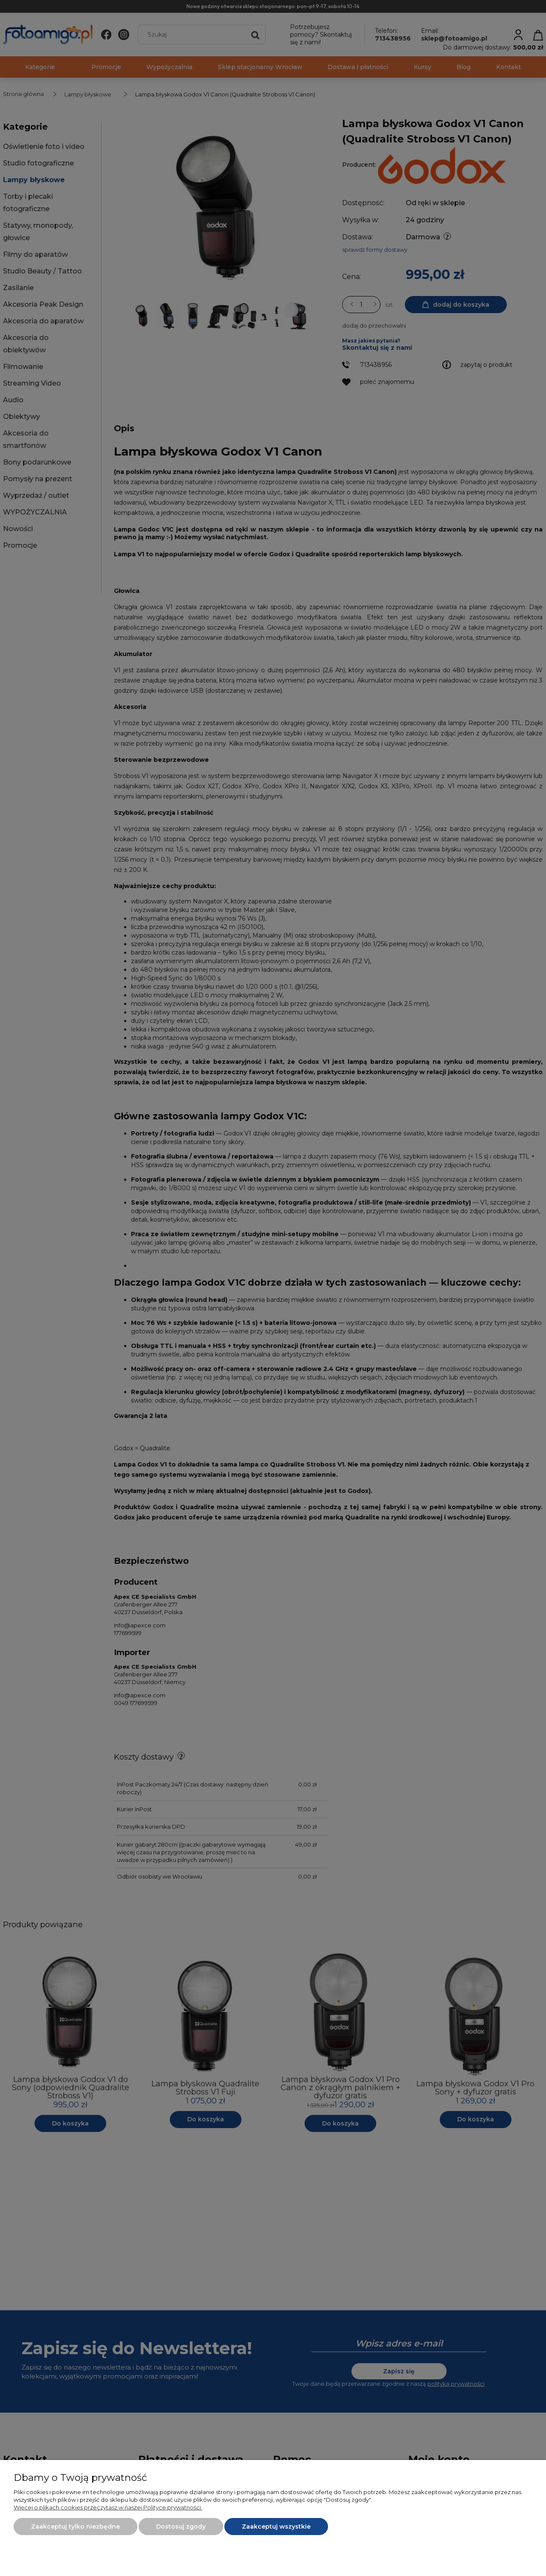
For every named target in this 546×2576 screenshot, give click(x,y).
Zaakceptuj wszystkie (276, 2526)
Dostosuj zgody (181, 2526)
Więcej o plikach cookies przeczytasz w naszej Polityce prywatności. (108, 2507)
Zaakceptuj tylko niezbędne (75, 2526)
